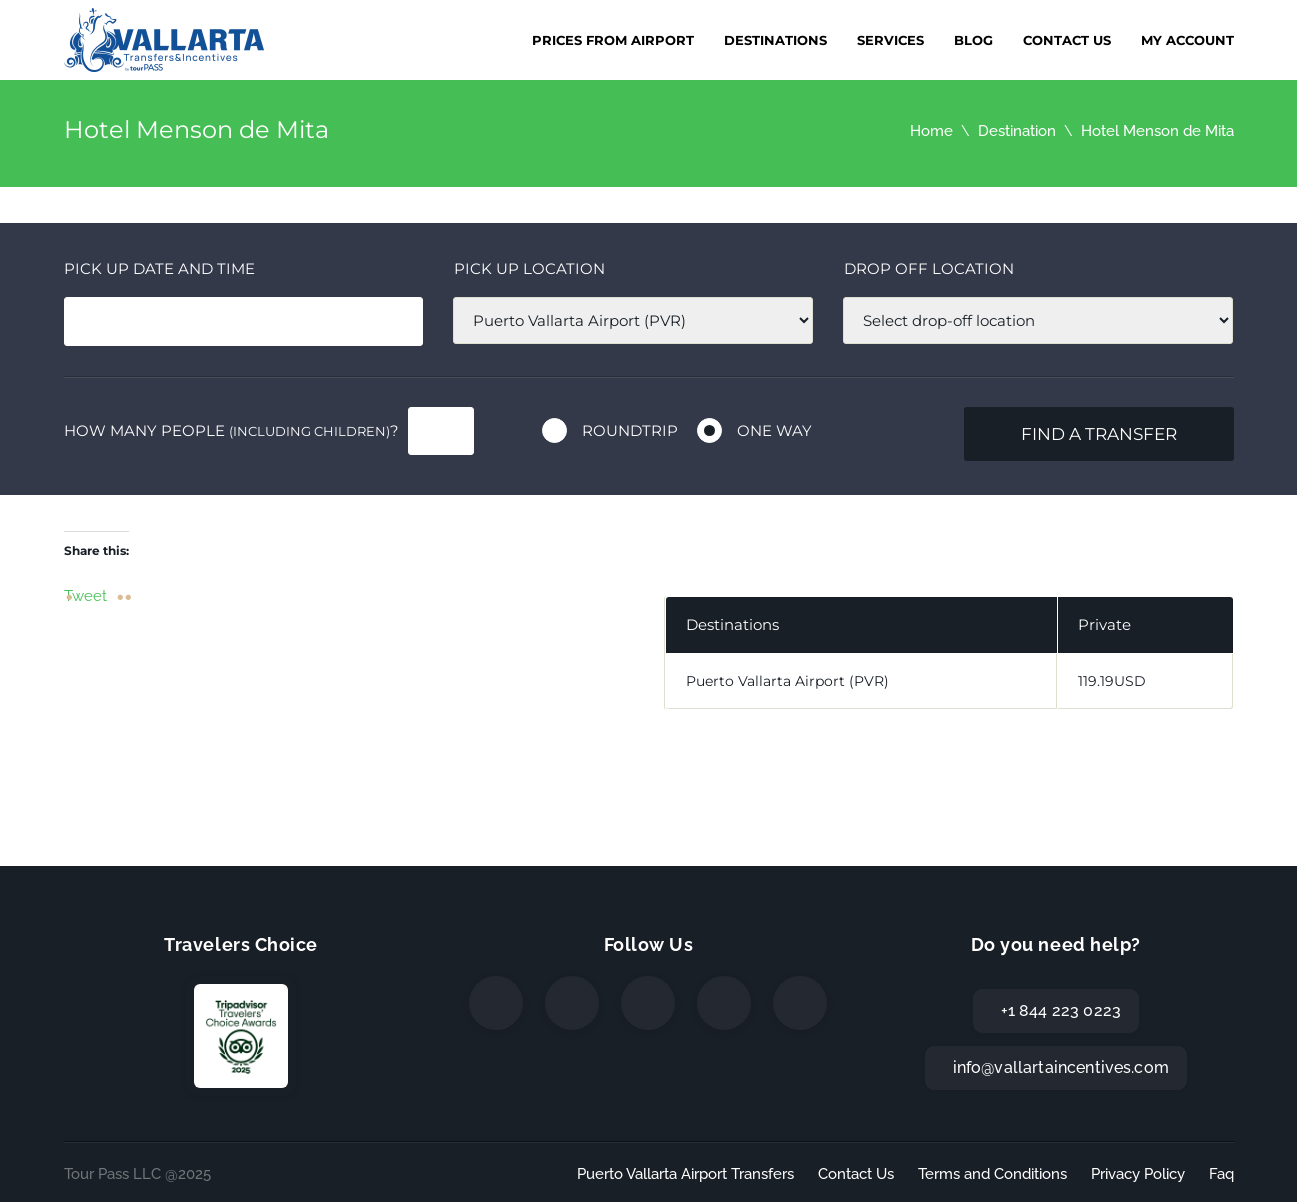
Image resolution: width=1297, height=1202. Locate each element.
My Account (1187, 40)
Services (890, 40)
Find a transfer (1099, 434)
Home (931, 131)
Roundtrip (630, 430)
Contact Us (1067, 40)
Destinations (775, 40)
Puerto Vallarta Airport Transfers (685, 1174)
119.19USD (1112, 681)
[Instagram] (648, 1003)
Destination (1017, 131)
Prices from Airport (613, 40)
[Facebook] (496, 1003)
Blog (973, 40)
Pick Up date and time (159, 268)
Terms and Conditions (992, 1174)
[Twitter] (572, 1003)
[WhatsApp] (724, 1003)
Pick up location (529, 268)
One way (774, 430)
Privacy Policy (1138, 1174)
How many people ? (231, 430)
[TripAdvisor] (800, 1003)
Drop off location (929, 268)
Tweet (85, 595)
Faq (1221, 1174)
